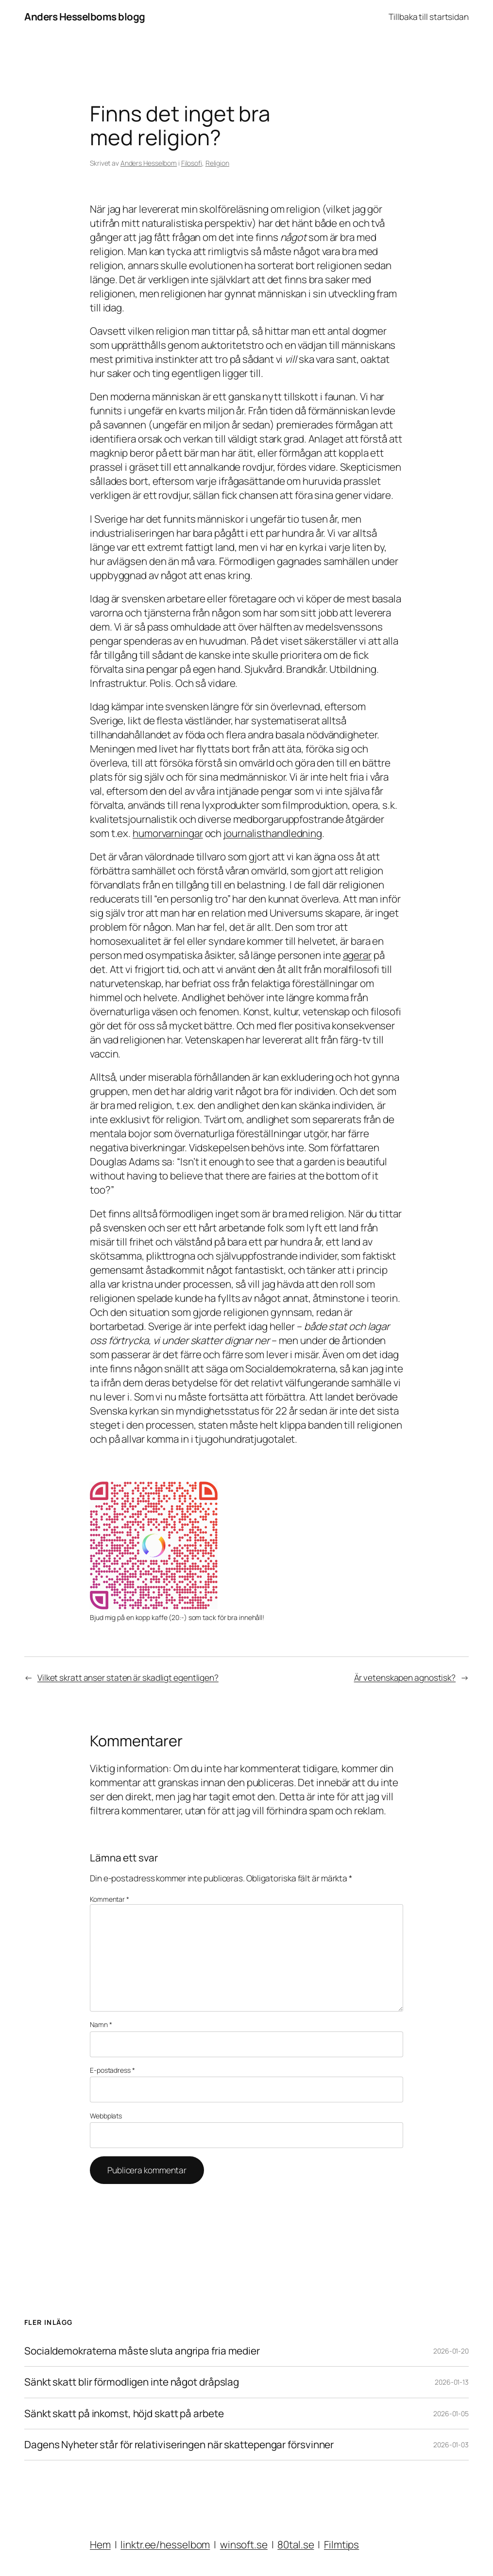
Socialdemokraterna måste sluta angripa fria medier (142, 2350)
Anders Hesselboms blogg (84, 16)
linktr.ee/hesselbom (165, 2544)
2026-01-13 (452, 2382)
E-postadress (112, 2070)
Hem (100, 2544)
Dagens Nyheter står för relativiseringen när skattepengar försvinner (179, 2444)
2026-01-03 (451, 2444)
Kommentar (109, 1899)
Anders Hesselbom (148, 163)
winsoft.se (244, 2544)
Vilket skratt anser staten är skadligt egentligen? (128, 1677)
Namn (101, 2024)
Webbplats (106, 2115)
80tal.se (295, 2544)
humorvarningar (168, 833)
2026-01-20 (451, 2350)
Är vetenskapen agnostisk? (405, 1677)
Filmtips (341, 2544)
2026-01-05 (451, 2413)
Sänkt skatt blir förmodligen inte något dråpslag (131, 2382)
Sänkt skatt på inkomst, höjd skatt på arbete (124, 2413)
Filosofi (191, 163)
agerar (357, 955)
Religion (217, 163)
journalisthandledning (272, 833)
